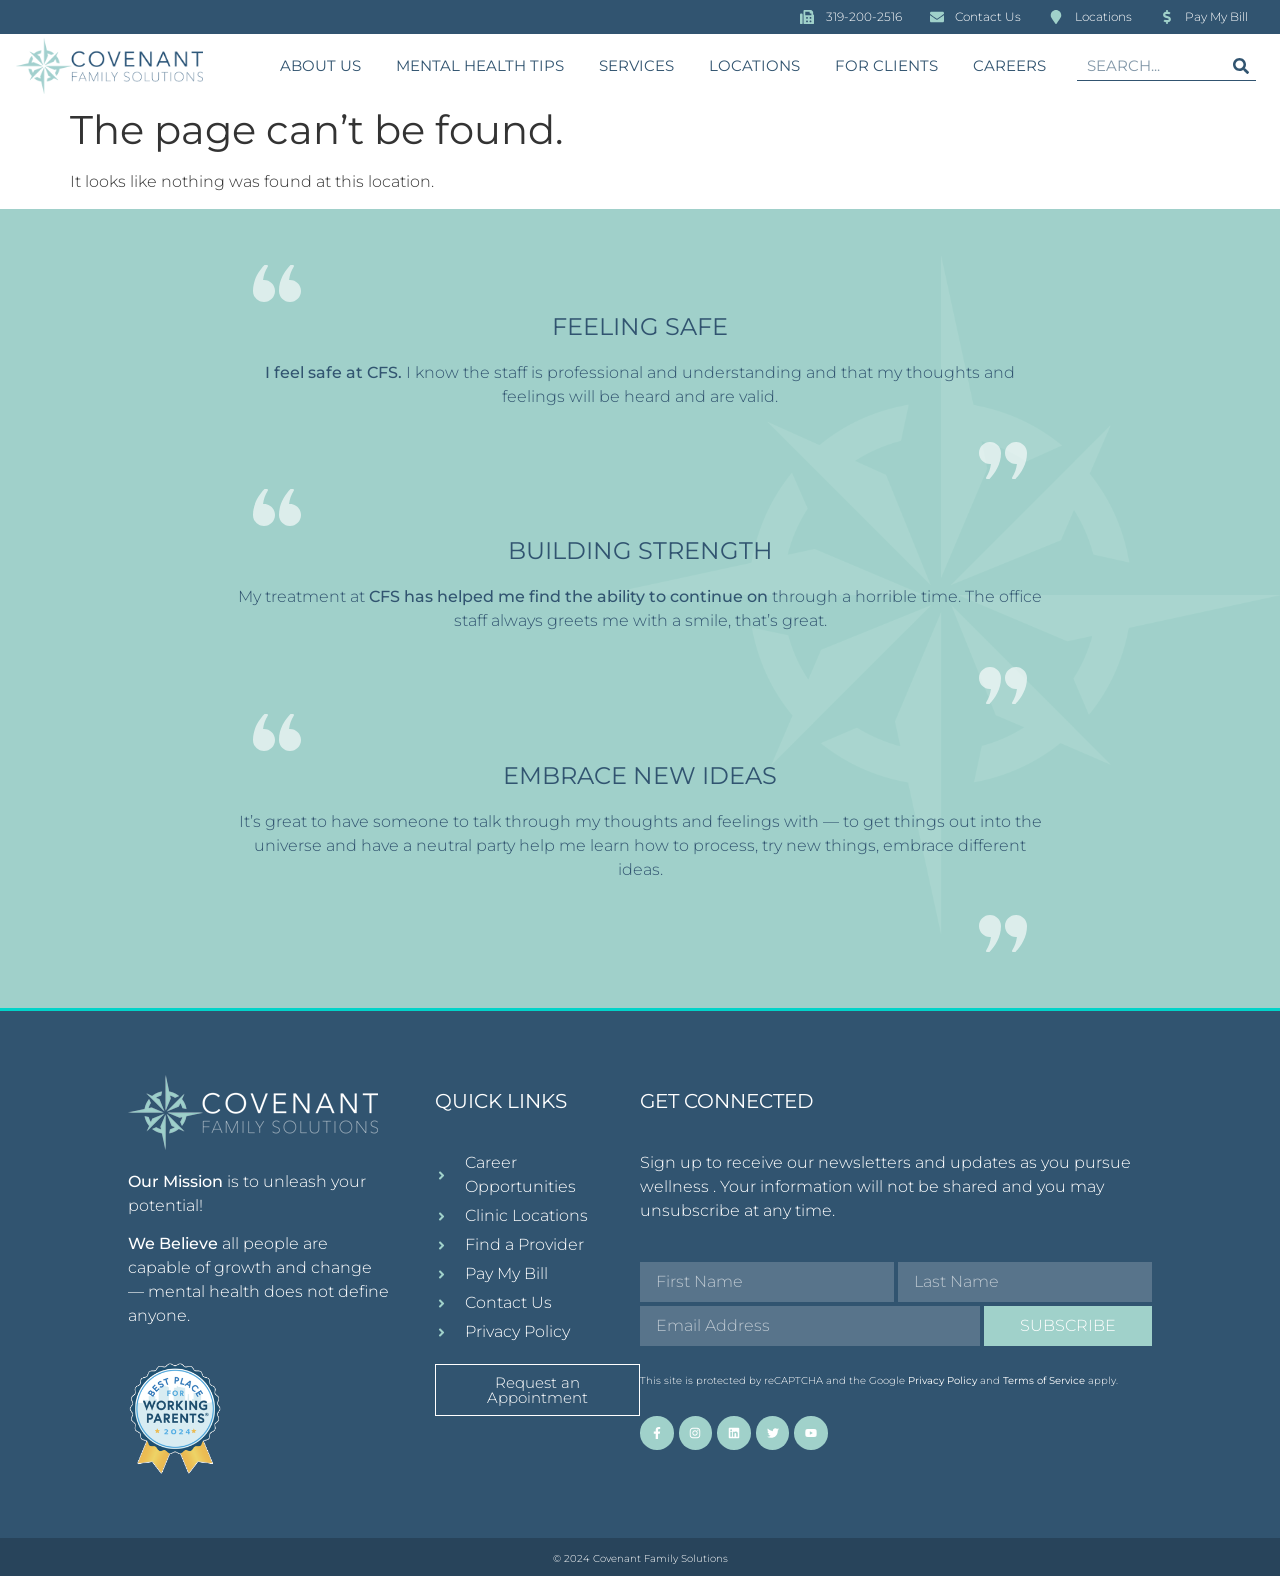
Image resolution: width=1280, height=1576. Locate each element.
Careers (1009, 65)
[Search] (1241, 65)
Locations (754, 65)
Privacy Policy (942, 1380)
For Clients (886, 65)
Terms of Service (1044, 1380)
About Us (320, 65)
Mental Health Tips (480, 65)
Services (636, 65)
